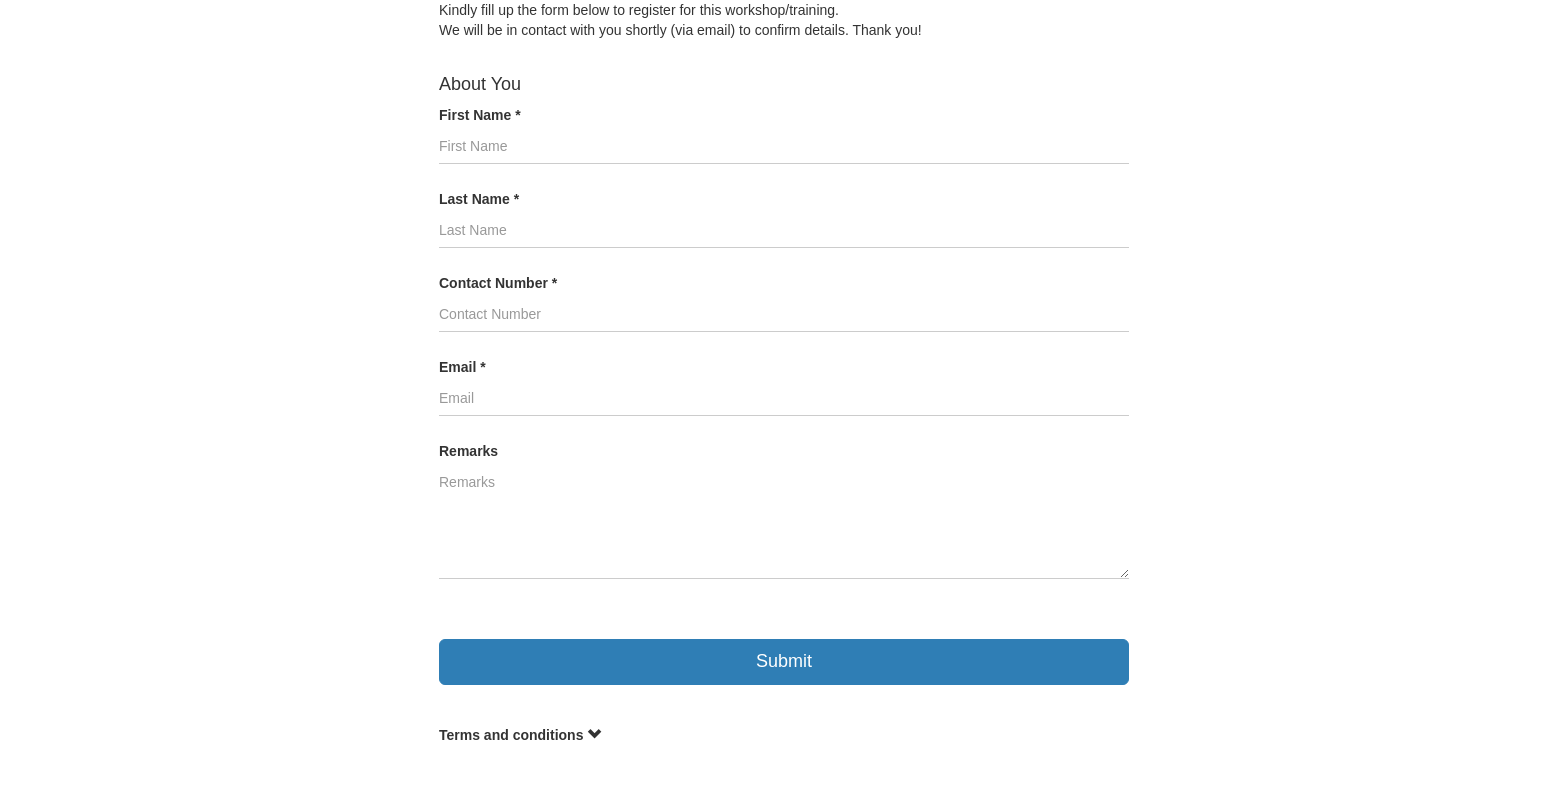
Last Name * (479, 199)
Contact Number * (498, 283)
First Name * (480, 115)
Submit (784, 661)
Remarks (468, 451)
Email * (462, 367)
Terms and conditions (520, 735)
